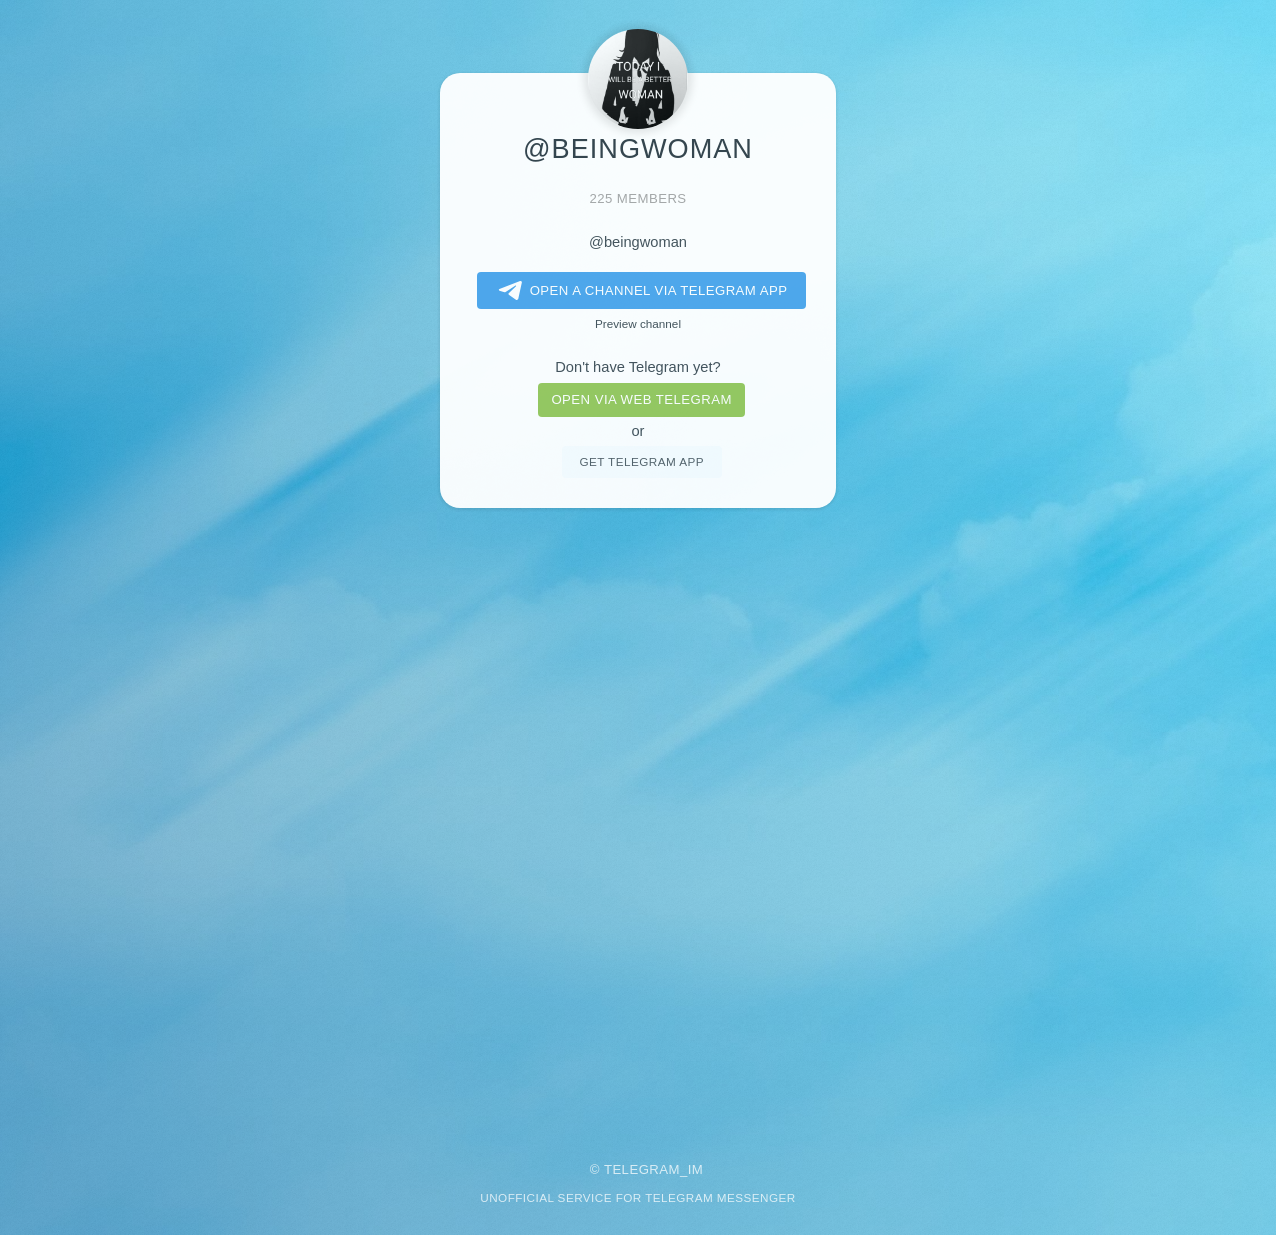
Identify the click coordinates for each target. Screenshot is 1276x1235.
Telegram (642, 1169)
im (696, 1169)
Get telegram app (641, 461)
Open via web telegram (641, 399)
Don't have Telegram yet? (637, 367)
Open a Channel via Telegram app (639, 291)
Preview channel (638, 323)
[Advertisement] (638, 821)
